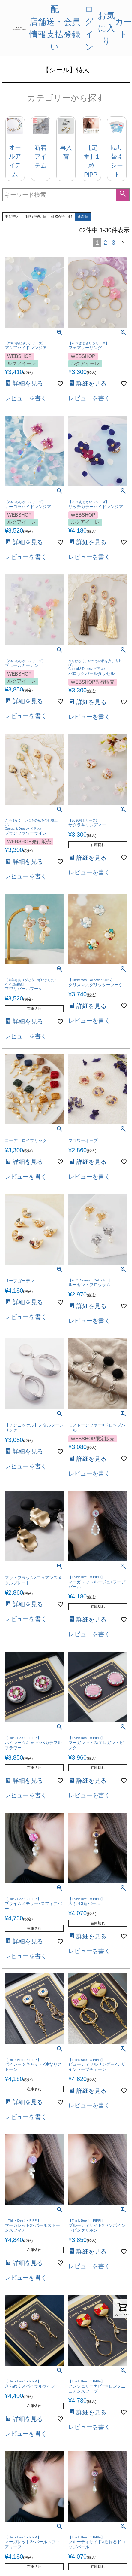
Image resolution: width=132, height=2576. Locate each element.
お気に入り (106, 28)
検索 (122, 195)
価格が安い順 (35, 217)
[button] (124, 242)
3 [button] (113, 242)
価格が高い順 (62, 217)
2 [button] (105, 242)
